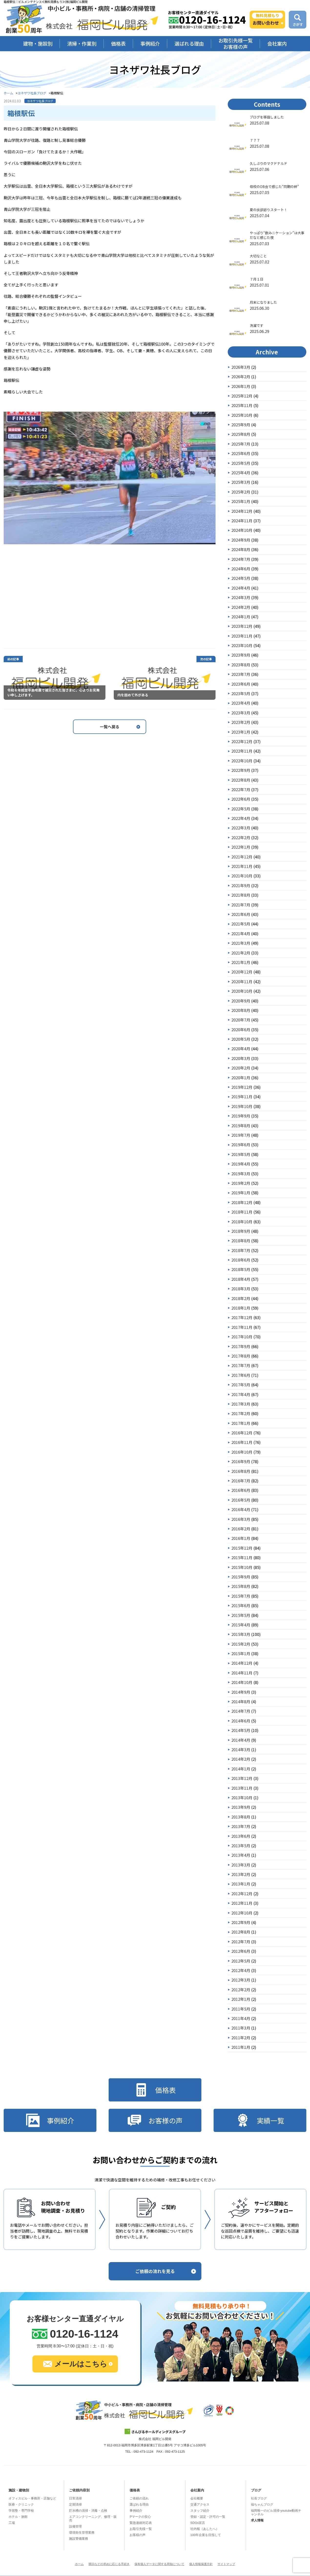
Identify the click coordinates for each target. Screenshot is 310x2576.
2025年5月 (240, 451)
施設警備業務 (78, 2526)
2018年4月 (240, 1267)
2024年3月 (240, 585)
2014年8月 (240, 1689)
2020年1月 (240, 1065)
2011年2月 (240, 2025)
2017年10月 (241, 1324)
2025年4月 (240, 460)
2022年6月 (240, 787)
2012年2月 (240, 1977)
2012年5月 (240, 1949)
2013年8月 (240, 1805)
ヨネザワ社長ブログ (32, 81)
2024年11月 (241, 508)
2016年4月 (240, 1497)
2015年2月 (240, 1632)
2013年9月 (240, 1795)
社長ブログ (259, 2486)
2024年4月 (240, 576)
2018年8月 (240, 1228)
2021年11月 (241, 854)
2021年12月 (241, 845)
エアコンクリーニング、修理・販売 (93, 2506)
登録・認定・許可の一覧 (207, 2505)
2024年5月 (240, 566)
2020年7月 (240, 1008)
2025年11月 (241, 393)
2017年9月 (240, 1334)
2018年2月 (240, 1286)
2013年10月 (241, 1785)
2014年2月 (240, 1747)
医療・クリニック (21, 2492)
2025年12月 (241, 384)
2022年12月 (241, 729)
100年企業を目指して (205, 2523)
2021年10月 (241, 864)
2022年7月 (240, 777)
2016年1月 (240, 1526)
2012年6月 (240, 1939)
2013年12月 (241, 1766)
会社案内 (277, 31)
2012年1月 (240, 1987)
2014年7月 (240, 1699)
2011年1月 (240, 2035)
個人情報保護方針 (201, 2552)
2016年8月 (240, 1459)
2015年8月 (240, 1574)
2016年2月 (240, 1517)
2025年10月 (241, 403)
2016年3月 (240, 1507)
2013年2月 (240, 1862)
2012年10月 (241, 1901)
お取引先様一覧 (141, 2517)
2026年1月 (240, 374)
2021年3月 (240, 931)
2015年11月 (241, 1545)
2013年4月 (240, 1843)
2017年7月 (240, 1353)
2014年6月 (240, 1709)
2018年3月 (240, 1276)
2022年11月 (241, 739)
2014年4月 (240, 1728)
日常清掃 (75, 2486)
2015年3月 (240, 1622)
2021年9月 (240, 873)
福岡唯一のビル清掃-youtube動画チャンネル (276, 2500)
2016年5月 (240, 1488)
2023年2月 (240, 710)
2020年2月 (240, 1056)
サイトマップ (226, 2552)
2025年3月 (240, 470)
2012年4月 (240, 1958)
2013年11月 (241, 1776)
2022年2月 (240, 825)
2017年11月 (241, 1315)
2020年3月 (240, 1046)
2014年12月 (241, 1651)
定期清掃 (75, 2492)
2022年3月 (240, 816)
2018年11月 (241, 1200)
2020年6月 (240, 1017)
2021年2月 (240, 941)
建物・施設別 (37, 31)
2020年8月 (240, 998)
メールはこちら (75, 2352)
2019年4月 (240, 1152)
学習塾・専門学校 (21, 2498)
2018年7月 (240, 1238)
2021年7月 (240, 893)
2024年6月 (240, 556)
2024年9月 (240, 528)
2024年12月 (241, 499)
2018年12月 (241, 1190)
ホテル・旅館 (18, 2505)
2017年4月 (240, 1382)
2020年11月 (241, 969)
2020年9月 (240, 989)
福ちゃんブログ (262, 2492)
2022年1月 (240, 835)
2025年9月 (240, 412)
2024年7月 (240, 547)
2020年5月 (240, 1027)
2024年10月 (241, 518)
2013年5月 (240, 1833)
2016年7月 (240, 1469)
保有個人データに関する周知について (159, 2552)
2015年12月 (241, 1536)
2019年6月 (240, 1132)
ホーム (8, 81)
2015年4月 (240, 1613)
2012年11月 (241, 1891)
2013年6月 (240, 1824)
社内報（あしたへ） (204, 2517)
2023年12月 (241, 614)
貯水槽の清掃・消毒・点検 (88, 2498)
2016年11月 (241, 1430)
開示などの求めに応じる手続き (109, 2552)
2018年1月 (240, 1296)
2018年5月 (240, 1257)
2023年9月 (240, 643)
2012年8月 (240, 1920)
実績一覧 (260, 2108)
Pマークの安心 (140, 2505)
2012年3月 (240, 1968)
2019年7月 (240, 1123)
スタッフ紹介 (199, 2498)
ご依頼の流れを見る (155, 2259)
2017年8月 (240, 1344)
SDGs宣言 (197, 2511)
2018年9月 (240, 1219)
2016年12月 (241, 1421)
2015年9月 (240, 1565)
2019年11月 (241, 1084)
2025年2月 (240, 480)
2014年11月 (241, 1661)
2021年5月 (240, 912)
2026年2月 (240, 364)
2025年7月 (240, 432)
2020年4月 (240, 1036)
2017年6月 (240, 1363)
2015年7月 (240, 1584)
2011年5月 (240, 1997)
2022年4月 (240, 806)
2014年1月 (240, 1757)
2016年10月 (241, 1440)
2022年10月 (241, 749)
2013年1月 (240, 1872)
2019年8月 (240, 1113)
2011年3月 (240, 2016)
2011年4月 (240, 2006)
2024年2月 (240, 595)
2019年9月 (240, 1104)
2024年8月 (240, 537)
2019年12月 (241, 1075)
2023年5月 (240, 681)
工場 (12, 2511)
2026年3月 (240, 355)
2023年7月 (240, 662)
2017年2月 (240, 1401)
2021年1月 (240, 950)
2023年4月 (240, 691)
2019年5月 (240, 1142)
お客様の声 (155, 2108)
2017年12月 (241, 1305)
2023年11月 (241, 624)
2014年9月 (240, 1680)
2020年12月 (241, 960)
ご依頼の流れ (139, 2486)
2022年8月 (240, 768)
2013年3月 (240, 1853)
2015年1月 (240, 1641)
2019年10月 (241, 1094)
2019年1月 (240, 1180)
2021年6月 (240, 902)
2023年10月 (241, 633)
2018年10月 (241, 1209)
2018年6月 (240, 1248)
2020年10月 (241, 979)
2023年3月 (240, 701)
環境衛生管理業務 (81, 2520)
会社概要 (196, 2486)
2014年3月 (240, 1737)
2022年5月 (240, 797)
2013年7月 (240, 1814)
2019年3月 (240, 1161)
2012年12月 (241, 1881)
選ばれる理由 (189, 31)
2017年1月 (240, 1411)
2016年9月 (240, 1449)
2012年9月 (240, 1910)
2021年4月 (240, 921)
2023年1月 (240, 720)
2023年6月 (240, 672)
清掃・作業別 (81, 31)
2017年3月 (240, 1392)
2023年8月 (240, 653)
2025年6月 (240, 441)
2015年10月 (241, 1555)
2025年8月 (240, 422)
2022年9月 (240, 758)
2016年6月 (240, 1478)
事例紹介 (150, 31)
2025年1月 (240, 489)
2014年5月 (240, 1718)
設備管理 (75, 2514)
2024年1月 (240, 605)
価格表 (118, 31)
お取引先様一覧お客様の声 (235, 31)
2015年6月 (240, 1593)
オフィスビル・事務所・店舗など (32, 2486)
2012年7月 (240, 1929)
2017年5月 (240, 1373)
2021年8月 (240, 883)
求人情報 (257, 2508)
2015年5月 (240, 1603)
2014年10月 (241, 1670)
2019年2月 (240, 1171)
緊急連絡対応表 (141, 2511)
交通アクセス (199, 2492)
